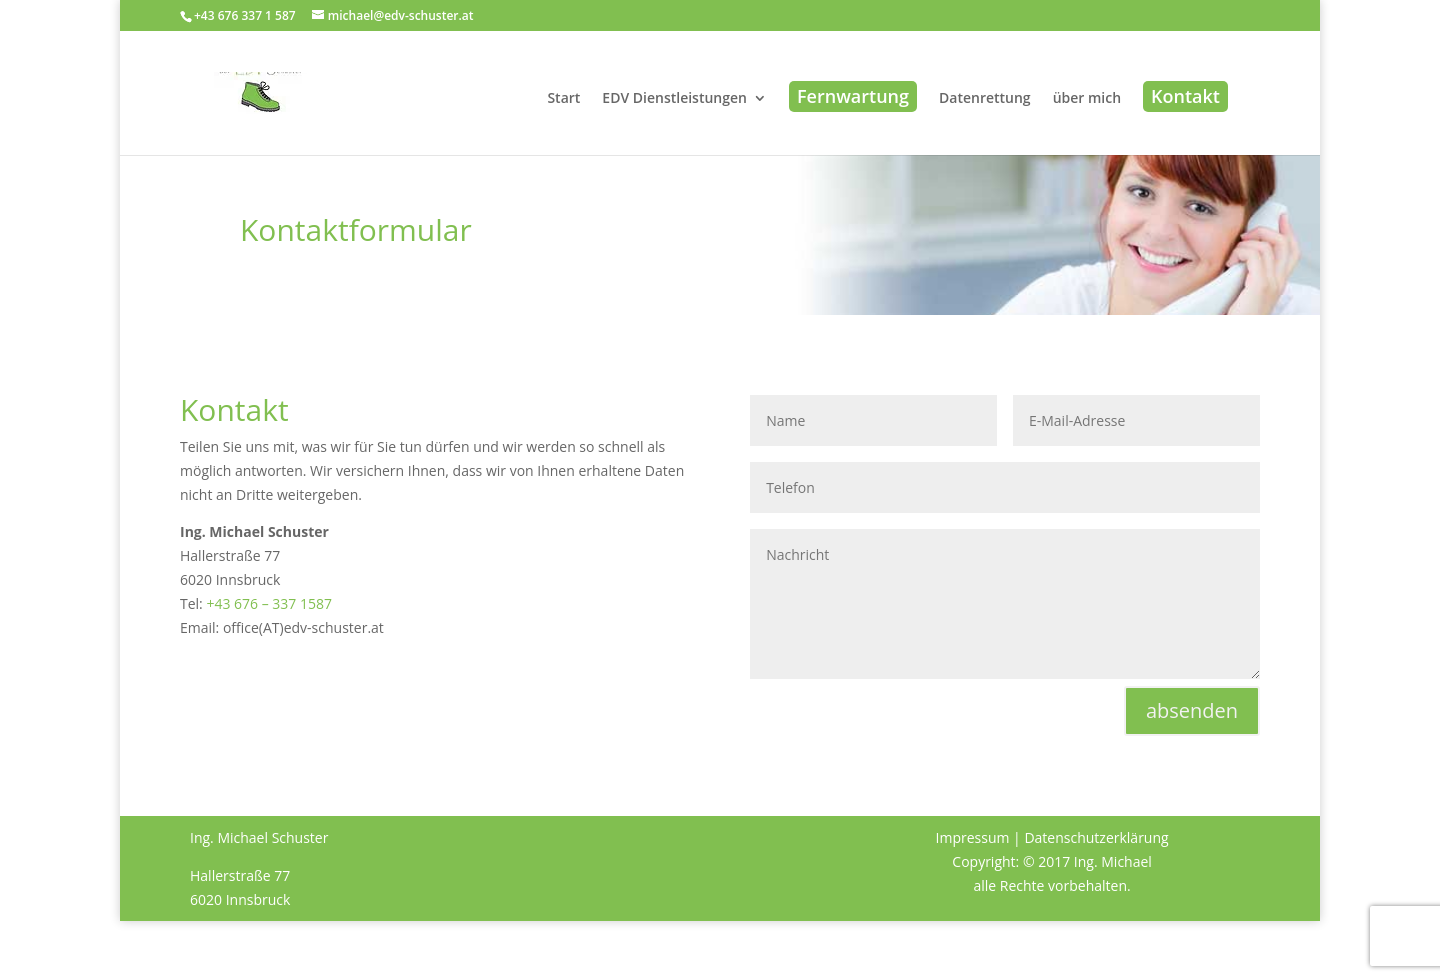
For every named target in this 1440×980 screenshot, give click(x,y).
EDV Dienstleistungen (674, 99)
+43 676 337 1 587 (245, 15)
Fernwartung (853, 96)
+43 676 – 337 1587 (269, 603)
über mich (1087, 99)
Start (563, 99)
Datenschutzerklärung (1096, 837)
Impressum (973, 837)
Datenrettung (985, 99)
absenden (1192, 710)
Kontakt (1185, 96)
